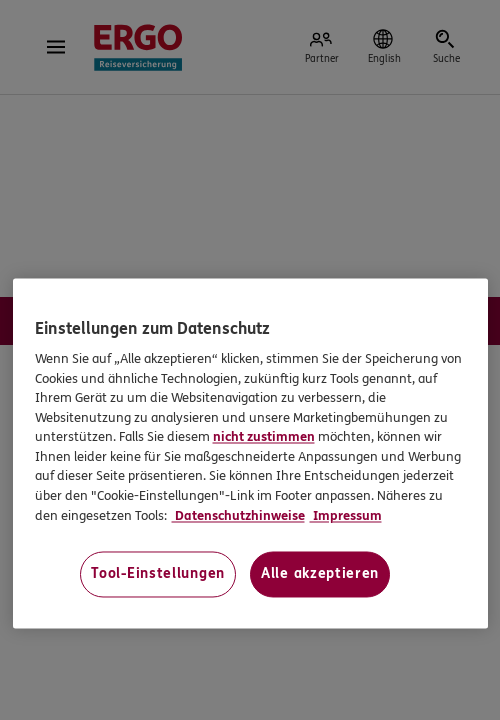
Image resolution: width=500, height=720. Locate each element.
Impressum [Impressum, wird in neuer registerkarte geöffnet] (346, 516)
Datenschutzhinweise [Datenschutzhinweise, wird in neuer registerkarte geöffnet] (238, 516)
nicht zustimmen (264, 438)
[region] (250, 453)
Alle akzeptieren (320, 574)
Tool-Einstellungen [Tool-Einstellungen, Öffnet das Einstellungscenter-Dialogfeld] (158, 574)
